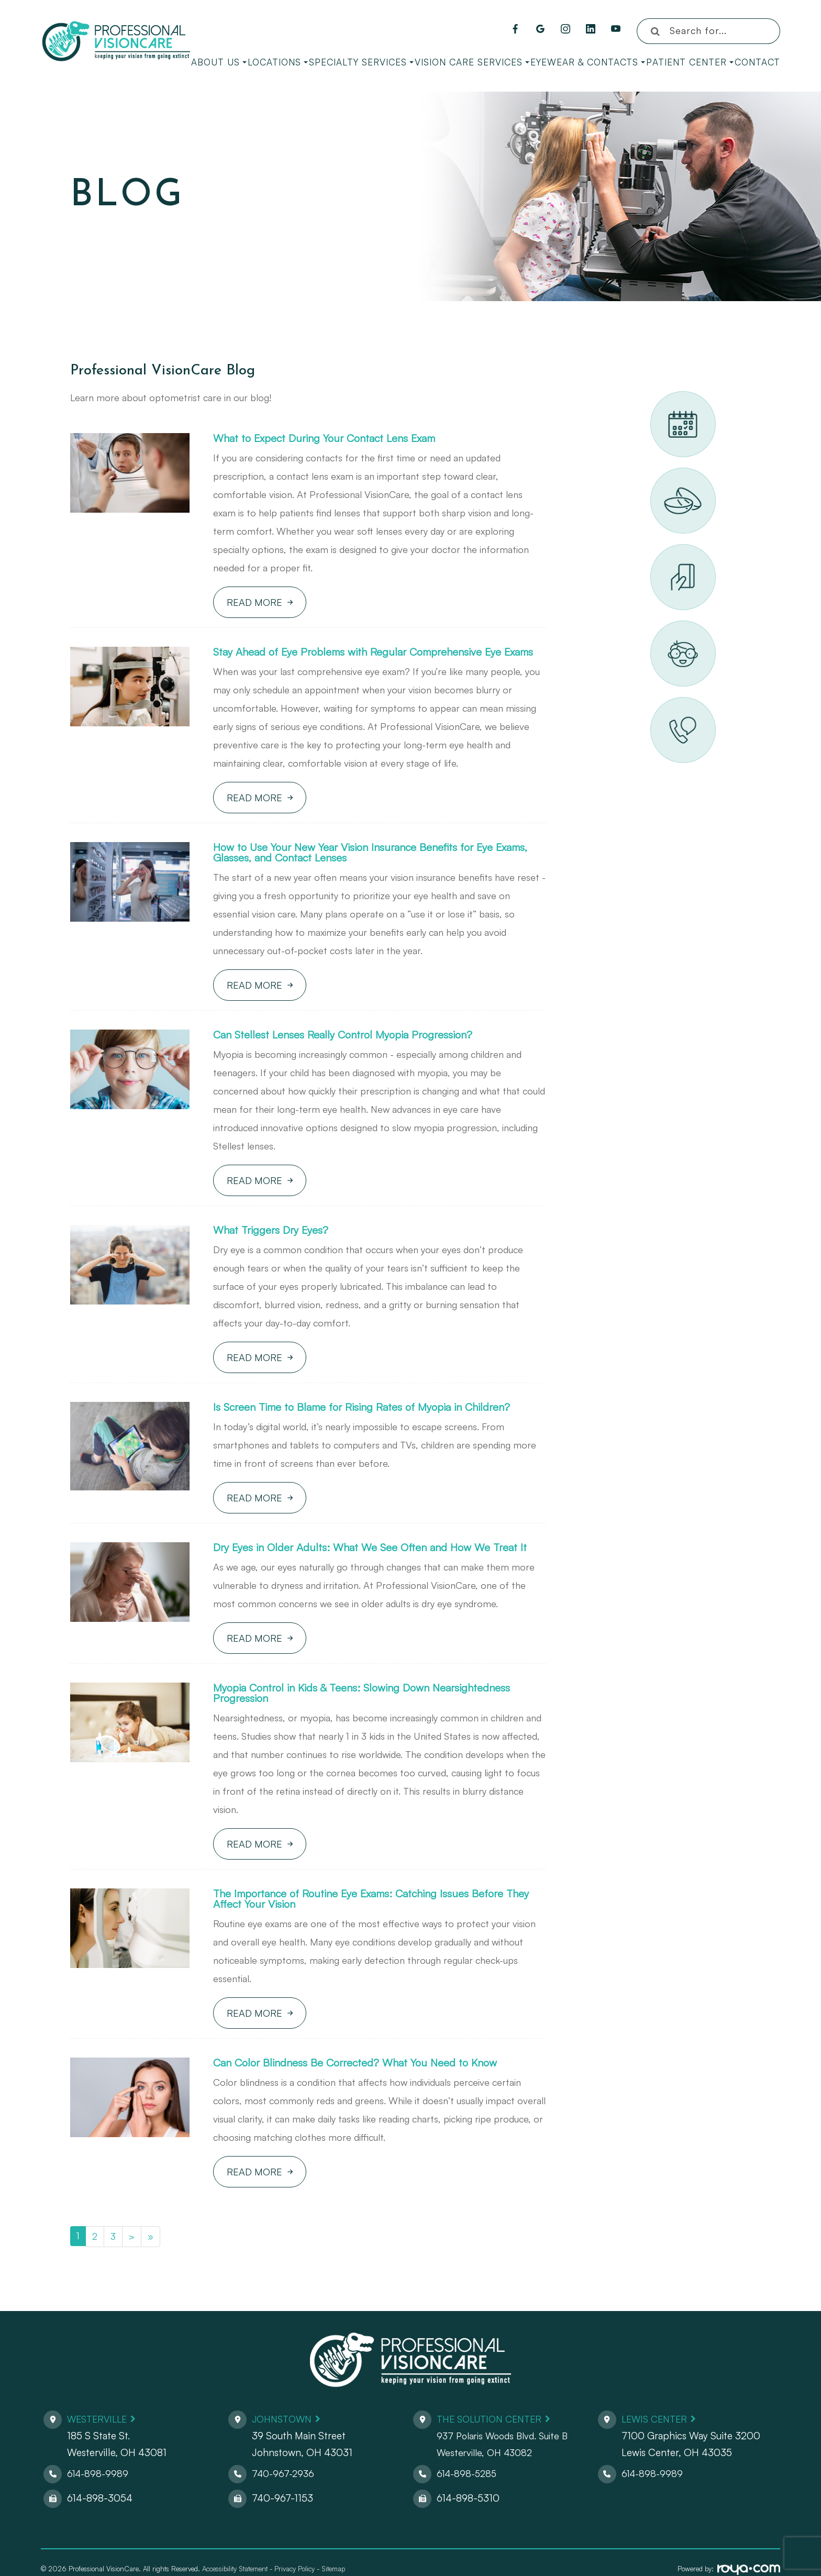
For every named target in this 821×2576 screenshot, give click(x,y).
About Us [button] (219, 62)
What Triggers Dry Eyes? (276, 1247)
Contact (757, 62)
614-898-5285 (469, 2510)
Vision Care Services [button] (472, 62)
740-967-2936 (284, 2510)
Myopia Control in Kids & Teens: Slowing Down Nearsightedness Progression (377, 1725)
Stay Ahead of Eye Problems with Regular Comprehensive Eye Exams (372, 659)
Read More (254, 603)
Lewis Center (657, 2455)
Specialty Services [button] (361, 62)
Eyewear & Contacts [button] (587, 62)
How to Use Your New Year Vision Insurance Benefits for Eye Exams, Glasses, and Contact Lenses (367, 867)
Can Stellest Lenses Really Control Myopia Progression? (356, 1051)
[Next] (131, 2273)
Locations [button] (278, 62)
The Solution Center (493, 2455)
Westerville (99, 2455)
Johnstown (284, 2455)
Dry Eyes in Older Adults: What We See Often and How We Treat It (379, 1572)
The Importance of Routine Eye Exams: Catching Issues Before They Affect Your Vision (374, 1933)
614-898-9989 (99, 2510)
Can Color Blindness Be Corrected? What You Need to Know (371, 2099)
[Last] (150, 2273)
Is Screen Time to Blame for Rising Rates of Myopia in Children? (376, 1425)
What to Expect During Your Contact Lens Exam (337, 439)
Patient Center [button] (690, 62)
